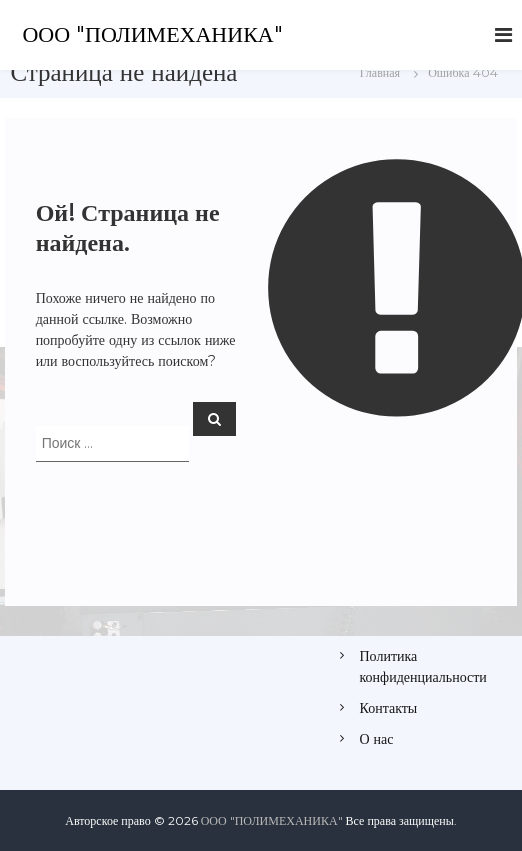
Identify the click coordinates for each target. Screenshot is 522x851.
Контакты (389, 708)
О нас (377, 739)
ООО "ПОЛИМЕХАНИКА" (152, 34)
